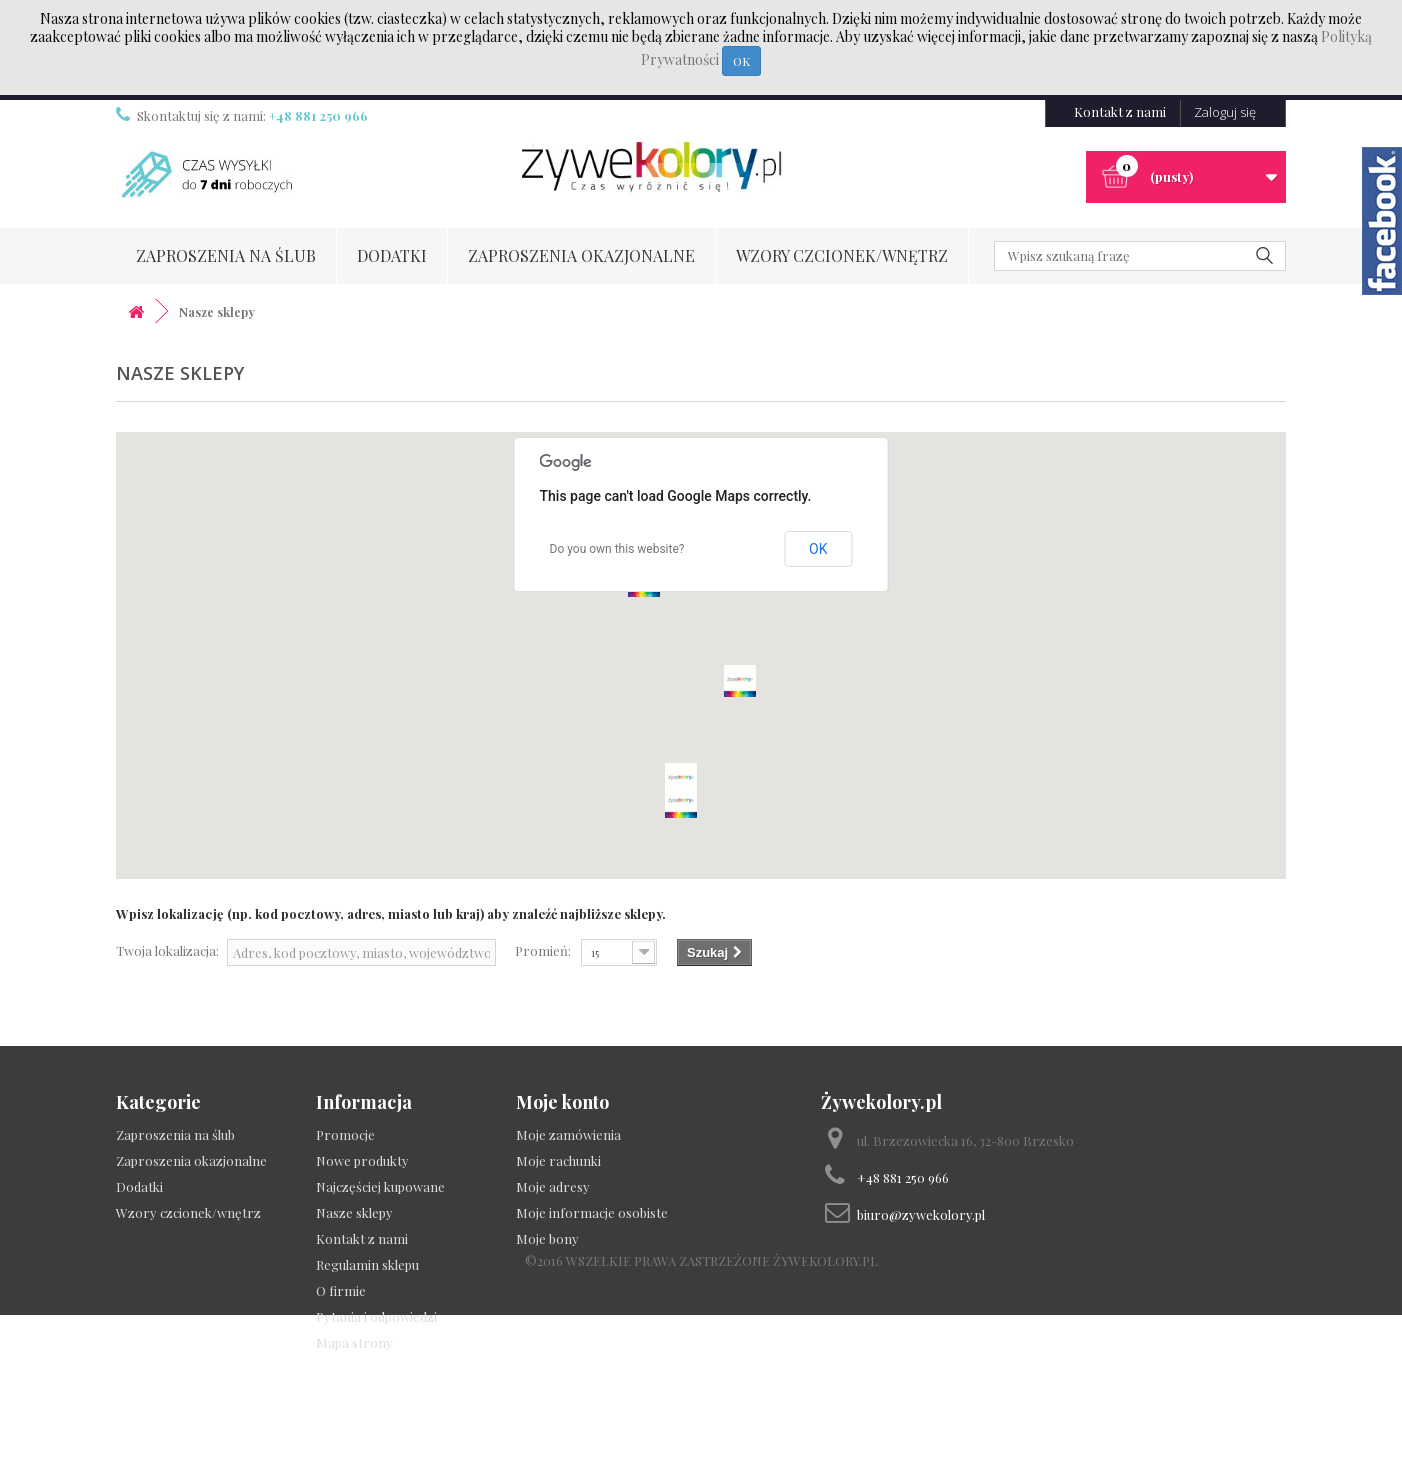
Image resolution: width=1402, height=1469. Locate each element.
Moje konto (562, 1102)
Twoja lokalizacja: (167, 950)
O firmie (341, 1290)
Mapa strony (354, 1342)
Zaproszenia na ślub (226, 255)
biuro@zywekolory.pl (921, 1214)
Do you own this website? (617, 549)
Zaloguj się (1225, 112)
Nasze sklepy (354, 1212)
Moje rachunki (558, 1160)
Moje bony (547, 1238)
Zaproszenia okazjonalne (581, 255)
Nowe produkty (362, 1160)
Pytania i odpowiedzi (376, 1316)
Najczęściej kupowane (380, 1186)
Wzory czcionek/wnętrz (842, 255)
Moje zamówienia (568, 1134)
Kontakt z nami (1120, 111)
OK (741, 61)
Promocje (345, 1134)
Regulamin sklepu (367, 1264)
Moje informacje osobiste (592, 1212)
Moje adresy (553, 1186)
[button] (681, 779)
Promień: (543, 950)
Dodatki (392, 255)
